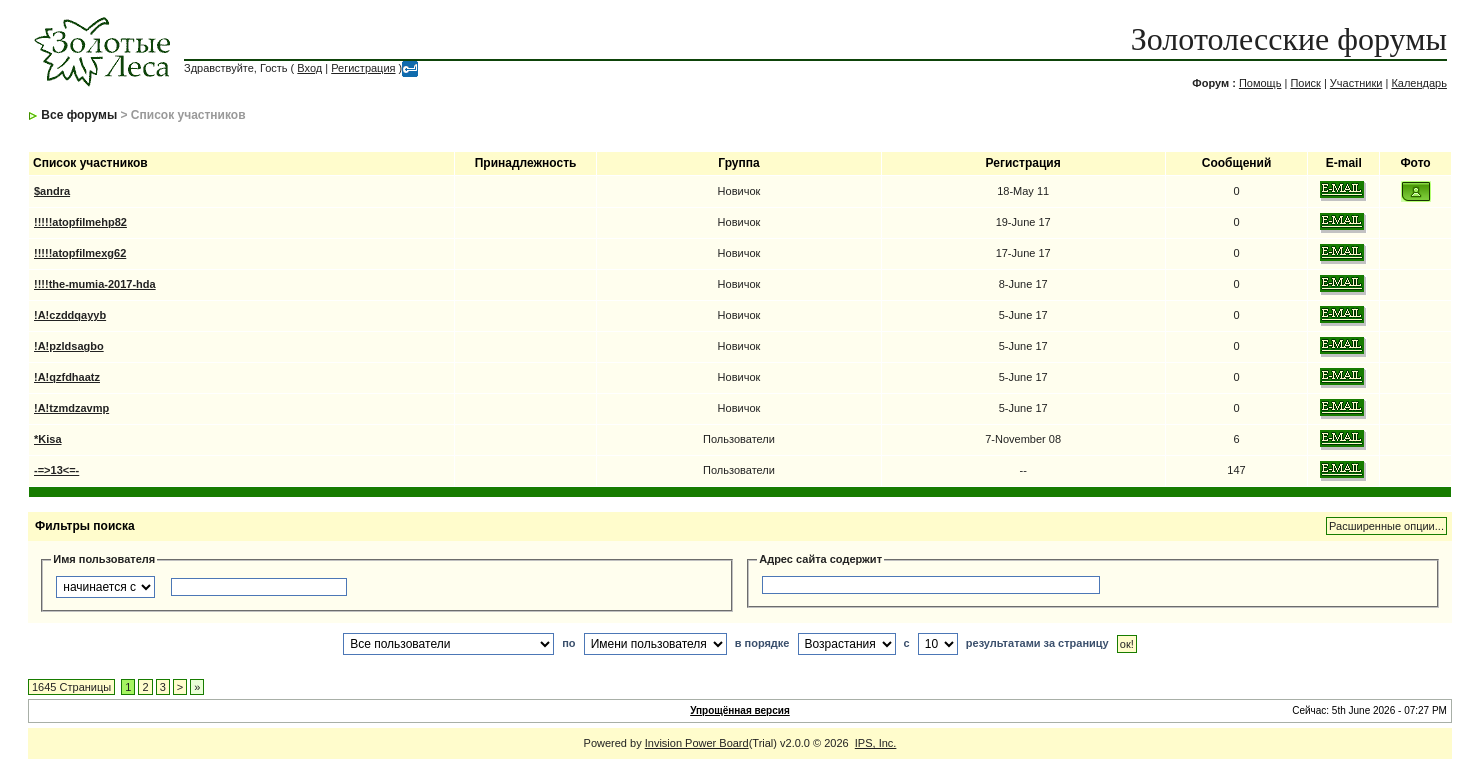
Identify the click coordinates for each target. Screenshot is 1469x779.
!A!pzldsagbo (69, 346)
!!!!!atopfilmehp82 (80, 222)
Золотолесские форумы (1289, 39)
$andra (52, 191)
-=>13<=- (56, 470)
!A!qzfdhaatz (67, 377)
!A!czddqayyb (70, 315)
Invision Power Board (697, 743)
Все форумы (79, 115)
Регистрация (363, 68)
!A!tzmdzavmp (71, 408)
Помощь (1260, 83)
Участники (1356, 83)
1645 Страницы (71, 687)
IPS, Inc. (876, 743)
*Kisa (48, 439)
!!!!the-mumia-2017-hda (95, 284)
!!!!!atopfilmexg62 (80, 253)
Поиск (1305, 83)
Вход (309, 68)
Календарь (1419, 83)
